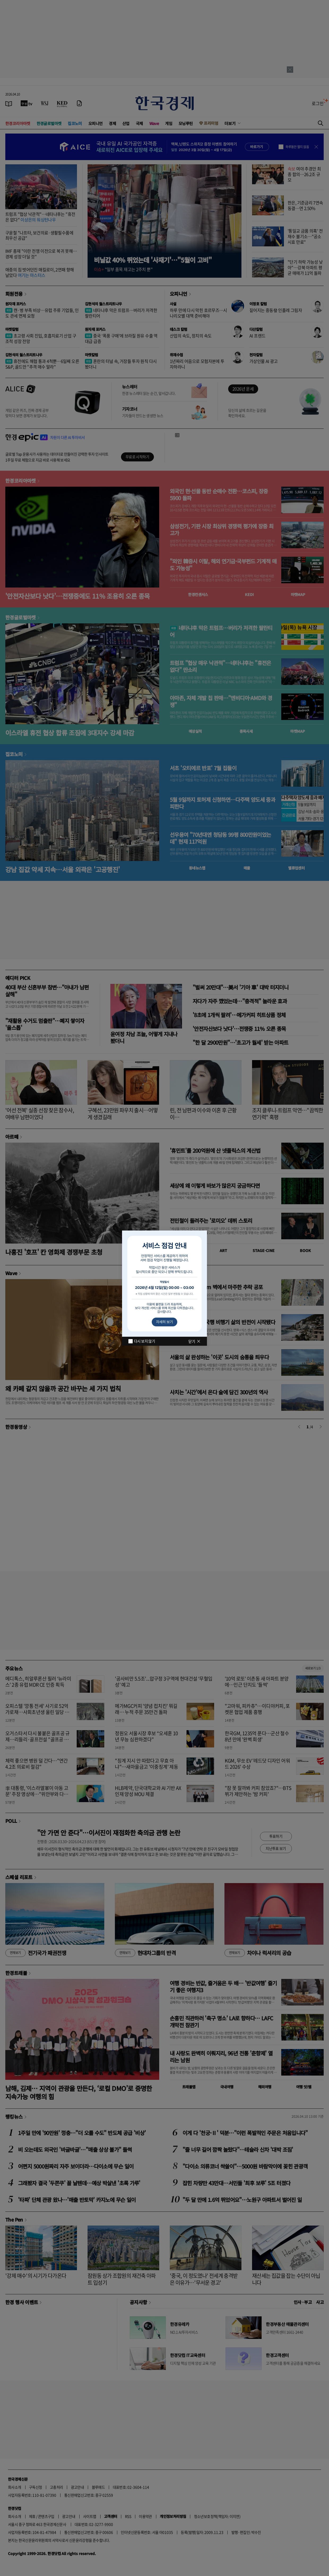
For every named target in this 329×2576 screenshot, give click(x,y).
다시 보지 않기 (144, 1341)
